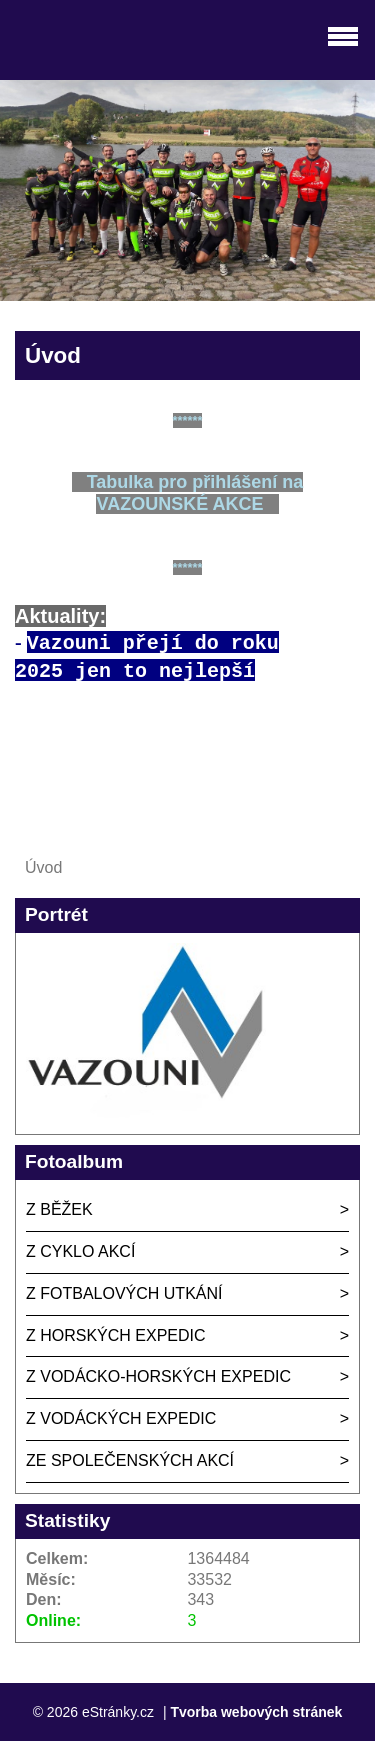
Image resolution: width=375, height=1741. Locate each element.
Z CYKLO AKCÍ (80, 1251)
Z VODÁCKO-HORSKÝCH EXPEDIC (158, 1376)
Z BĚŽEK (59, 1209)
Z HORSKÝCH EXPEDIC (116, 1335)
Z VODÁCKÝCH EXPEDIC (121, 1418)
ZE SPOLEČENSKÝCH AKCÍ (130, 1460)
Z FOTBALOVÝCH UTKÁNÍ (124, 1293)
